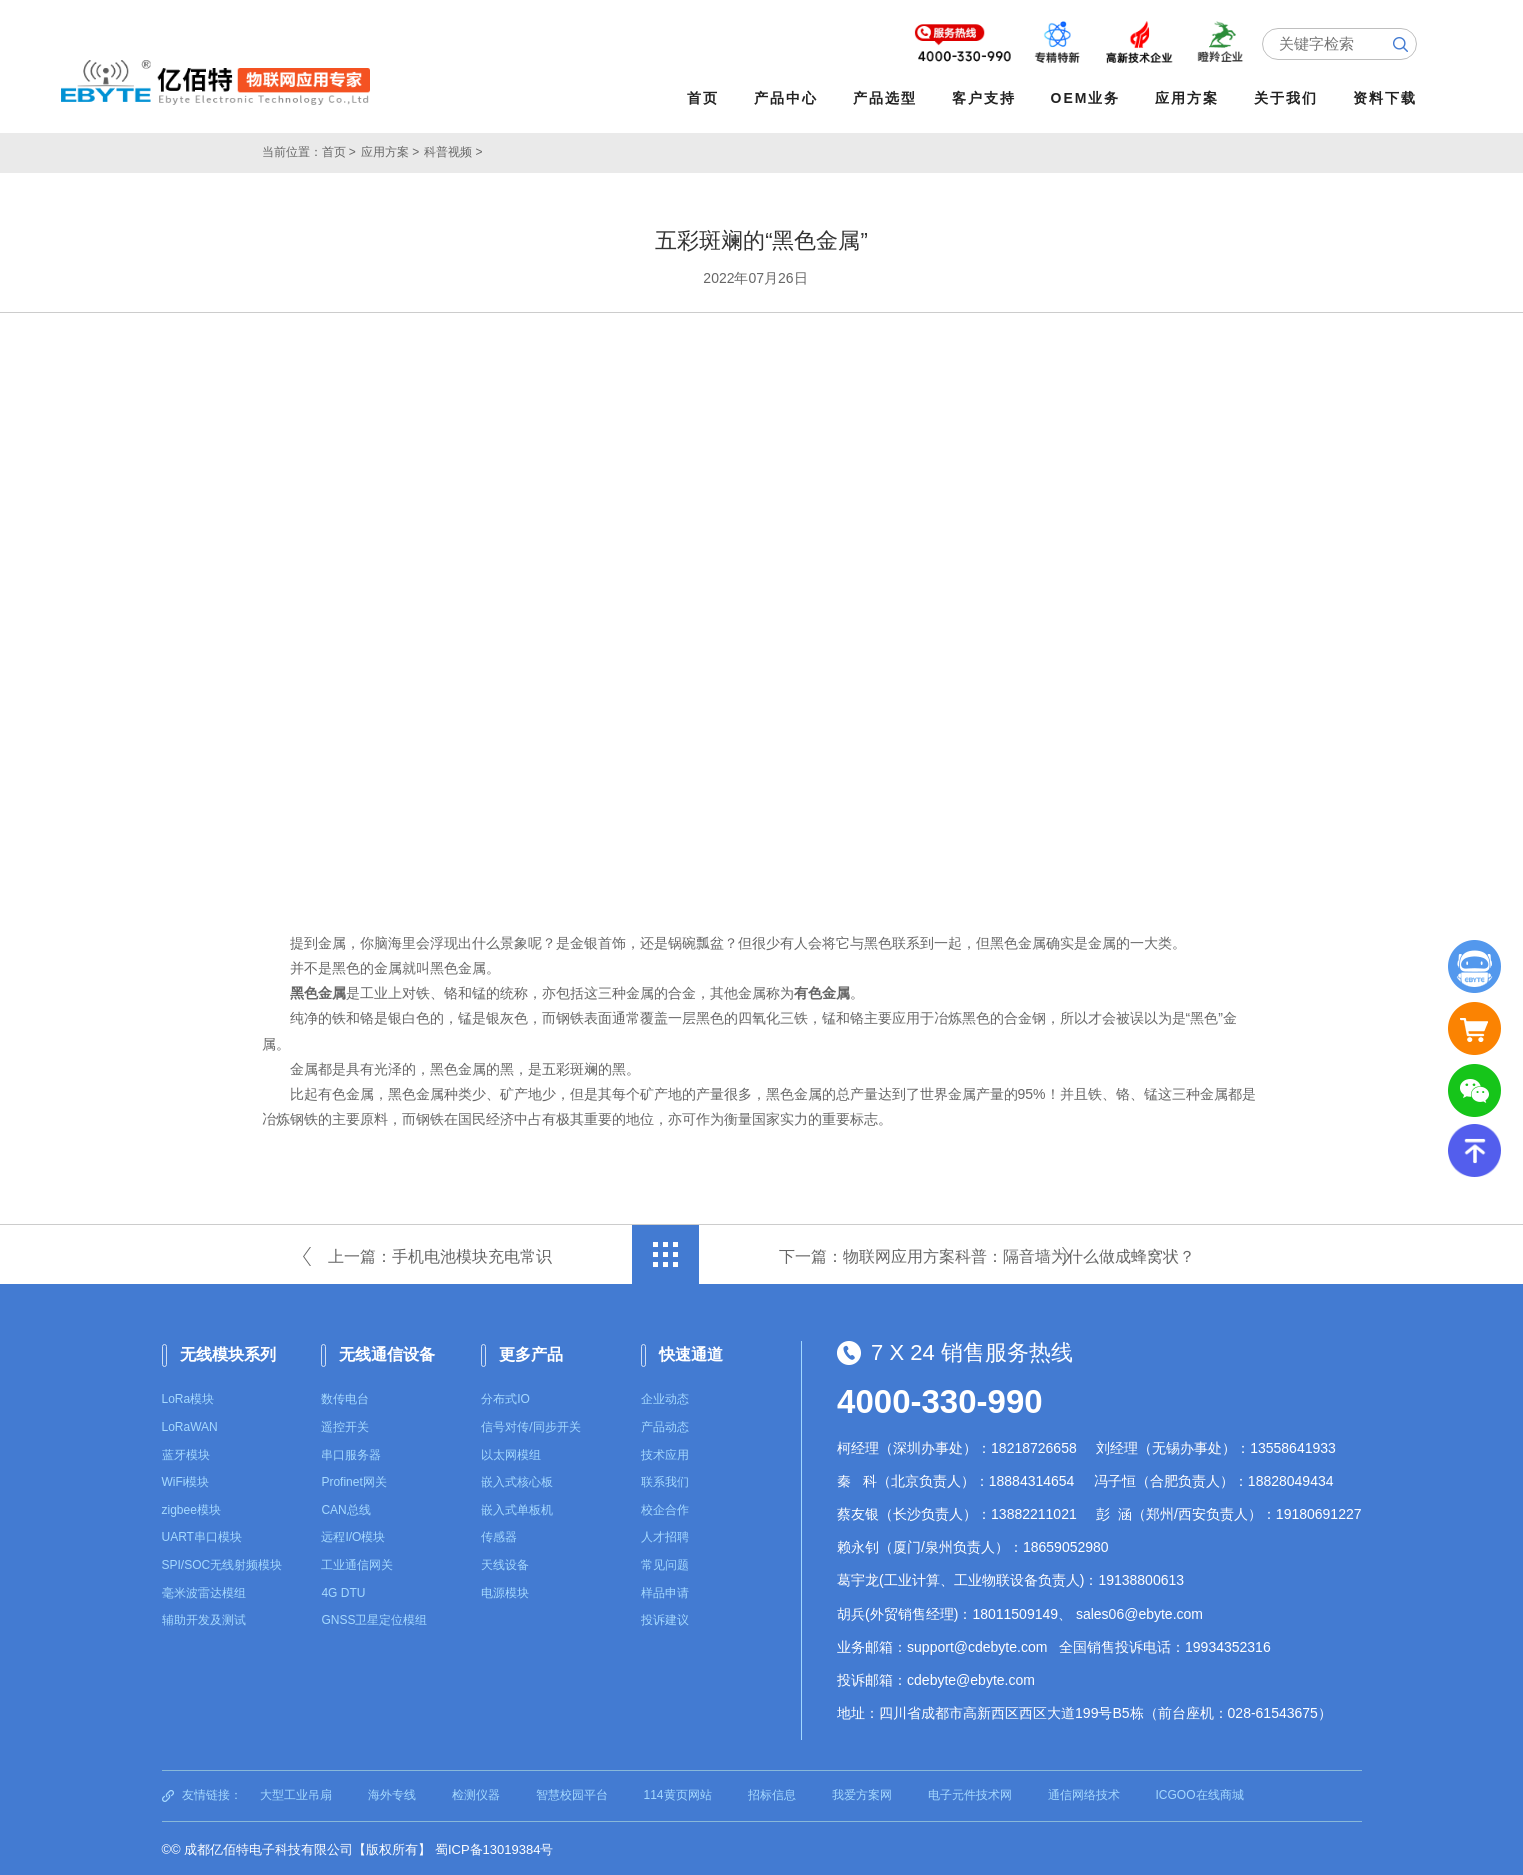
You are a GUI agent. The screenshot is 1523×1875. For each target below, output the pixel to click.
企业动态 (665, 1397)
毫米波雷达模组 (204, 1590)
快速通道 (691, 1351)
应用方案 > (390, 150)
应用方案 (1190, 98)
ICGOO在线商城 (1200, 1793)
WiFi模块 (186, 1480)
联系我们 (665, 1480)
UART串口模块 (202, 1535)
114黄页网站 (678, 1793)
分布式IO (505, 1397)
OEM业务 (1088, 98)
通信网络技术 (1084, 1793)
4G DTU (343, 1590)
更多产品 (531, 1351)
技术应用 (665, 1452)
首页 (706, 98)
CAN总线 (345, 1508)
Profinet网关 (353, 1480)
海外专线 (392, 1793)
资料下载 (1388, 98)
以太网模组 (511, 1452)
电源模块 (505, 1590)
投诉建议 (665, 1618)
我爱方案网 (862, 1793)
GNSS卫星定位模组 (374, 1618)
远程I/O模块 (353, 1535)
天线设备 (505, 1563)
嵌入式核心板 (517, 1480)
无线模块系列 (228, 1351)
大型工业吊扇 (296, 1793)
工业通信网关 (357, 1563)
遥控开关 (345, 1425)
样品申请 (665, 1590)
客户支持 (987, 98)
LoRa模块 (188, 1397)
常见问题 (665, 1563)
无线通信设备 (387, 1351)
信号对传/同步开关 (530, 1425)
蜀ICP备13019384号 (494, 1847)
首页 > (339, 150)
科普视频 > (453, 150)
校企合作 (665, 1508)
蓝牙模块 (186, 1452)
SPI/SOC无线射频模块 (222, 1563)
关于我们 (1289, 98)
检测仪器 (476, 1793)
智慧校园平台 (572, 1793)
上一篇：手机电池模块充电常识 (440, 1253)
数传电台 (345, 1397)
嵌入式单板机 (517, 1508)
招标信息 (772, 1793)
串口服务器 (351, 1452)
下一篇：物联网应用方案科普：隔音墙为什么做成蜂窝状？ (987, 1253)
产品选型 (888, 98)
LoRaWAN (190, 1425)
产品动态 (665, 1425)
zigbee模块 (191, 1508)
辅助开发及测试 (204, 1618)
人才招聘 (665, 1535)
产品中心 (789, 98)
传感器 (499, 1535)
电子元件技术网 (970, 1793)
